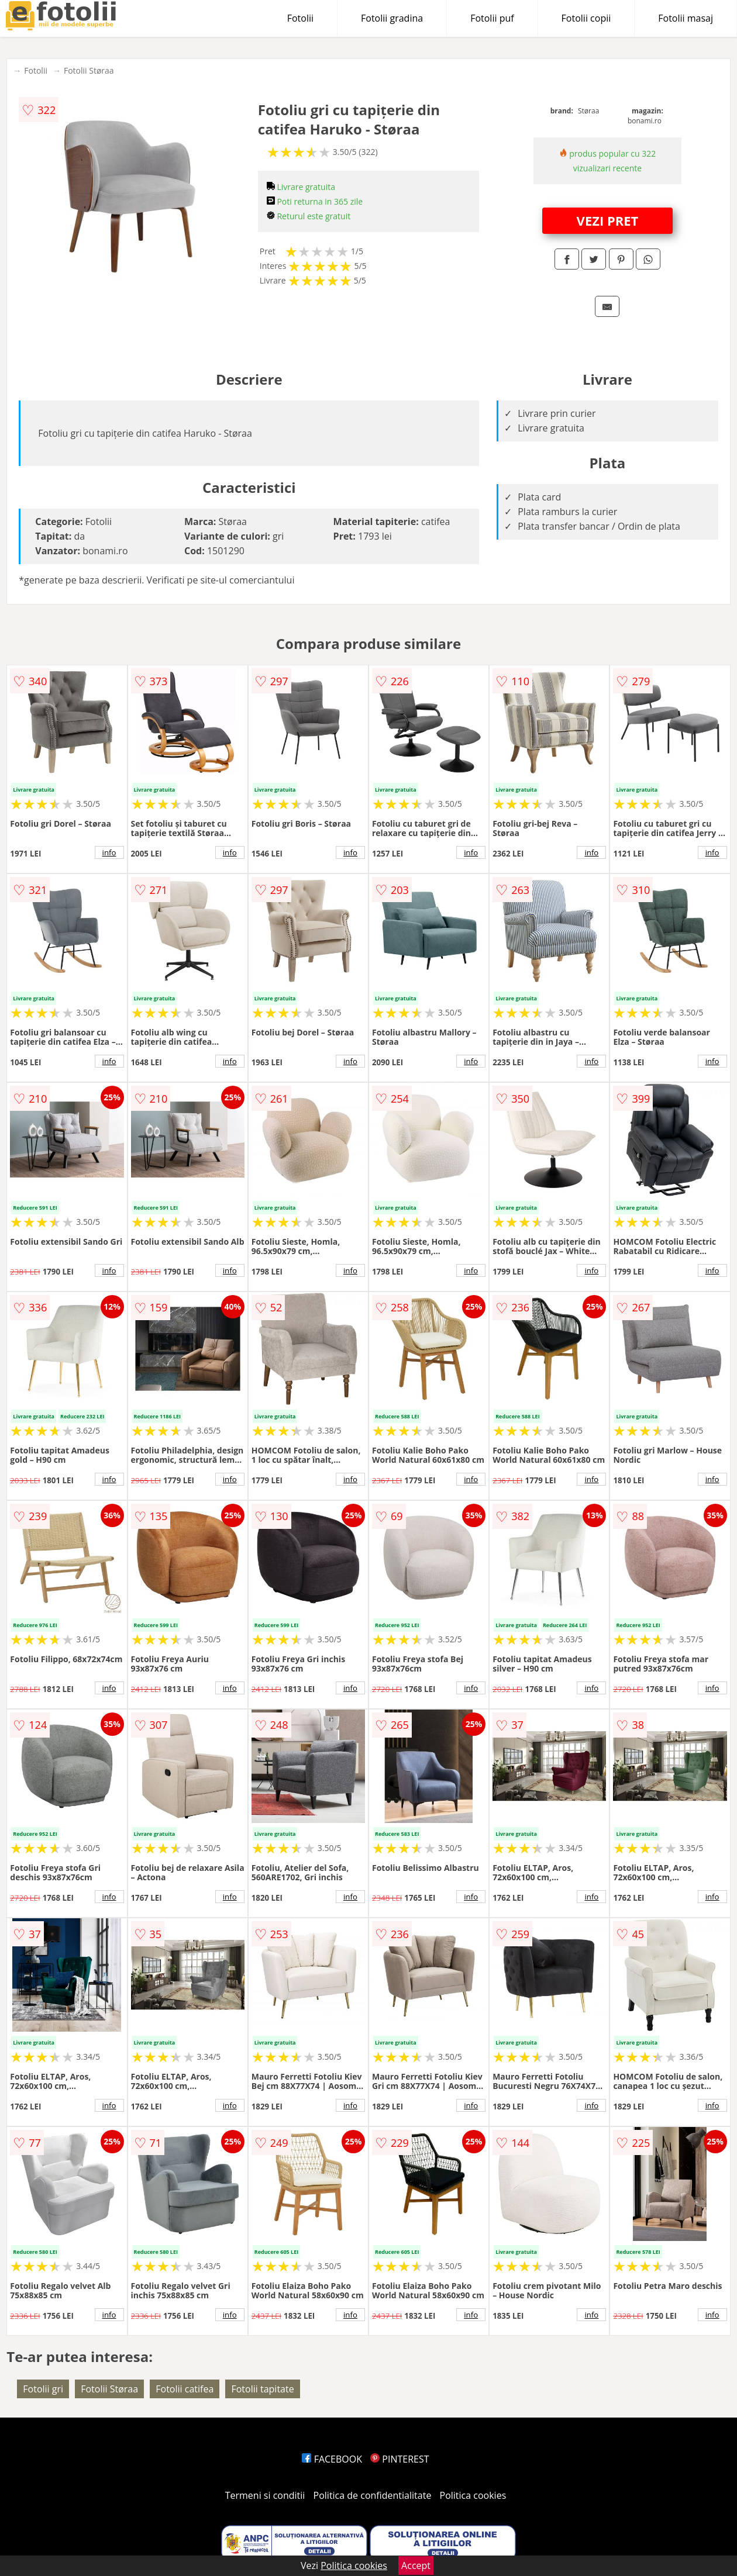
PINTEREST (399, 2459)
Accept (416, 2565)
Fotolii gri (43, 2388)
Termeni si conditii (265, 2495)
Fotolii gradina (392, 18)
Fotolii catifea (184, 2388)
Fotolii (300, 18)
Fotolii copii (586, 18)
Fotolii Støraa (89, 70)
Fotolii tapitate (262, 2388)
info (109, 852)
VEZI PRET (608, 220)
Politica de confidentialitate (373, 2495)
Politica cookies (473, 2495)
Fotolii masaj (685, 18)
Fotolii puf (492, 18)
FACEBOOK (332, 2459)
